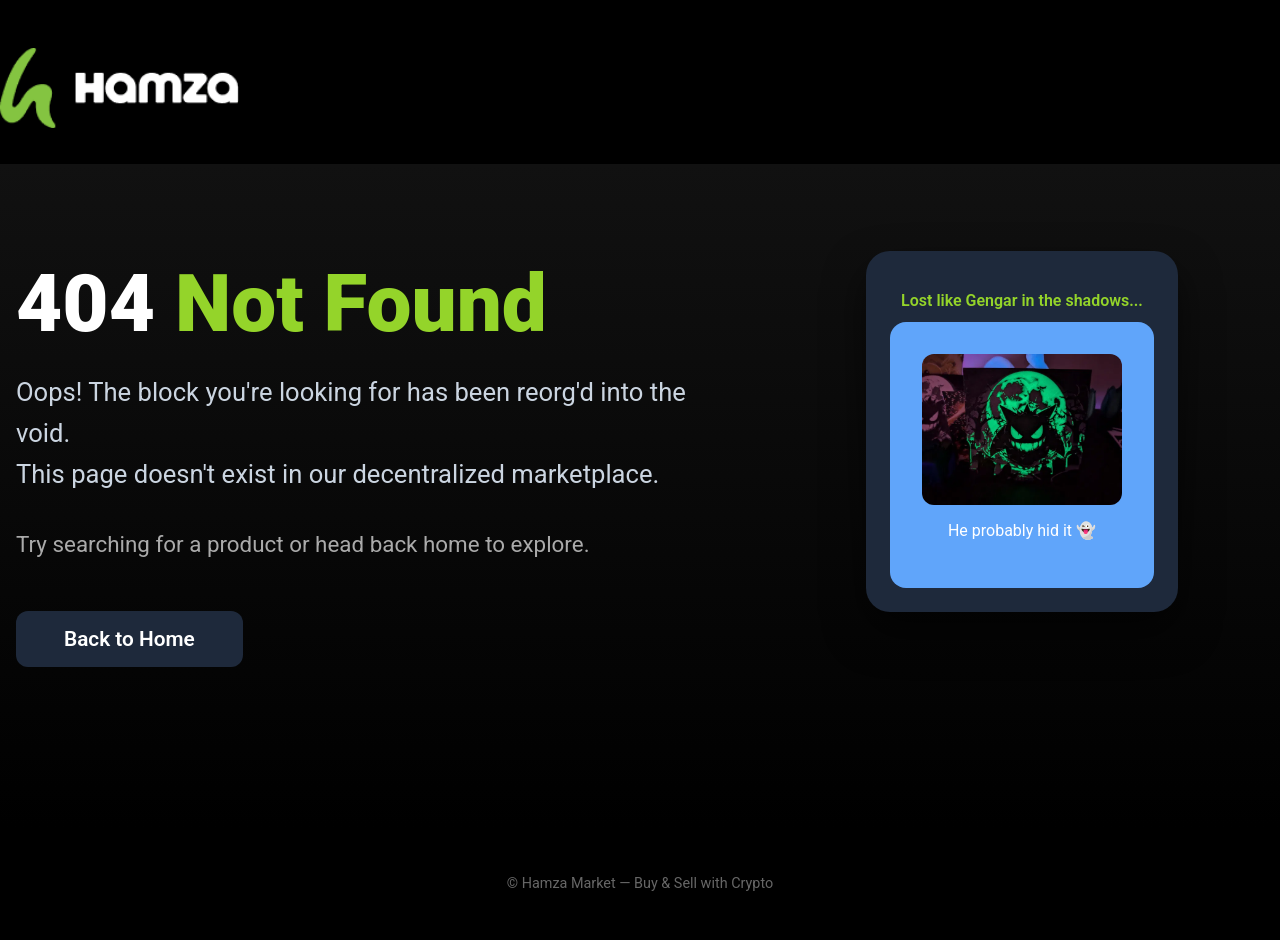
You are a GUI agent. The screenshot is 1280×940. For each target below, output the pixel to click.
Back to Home (129, 639)
